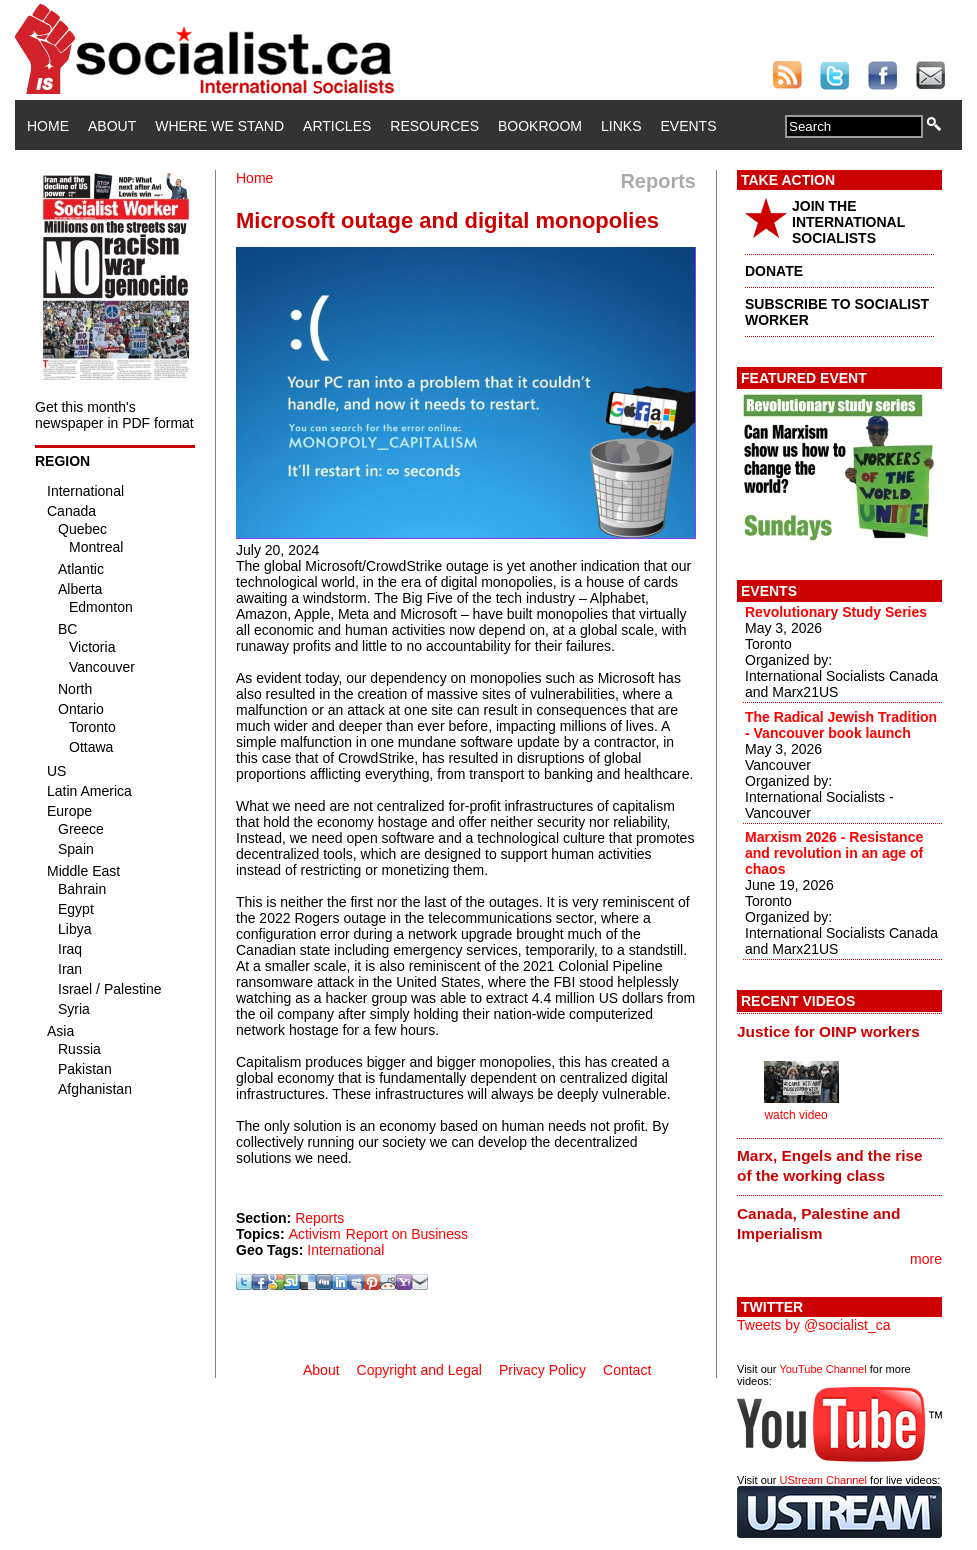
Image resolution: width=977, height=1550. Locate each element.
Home (48, 126)
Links (621, 126)
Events (688, 126)
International (345, 1250)
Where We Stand (219, 126)
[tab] (839, 1031)
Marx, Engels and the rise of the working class (830, 1165)
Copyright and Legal (419, 1370)
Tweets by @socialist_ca (814, 1325)
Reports (319, 1218)
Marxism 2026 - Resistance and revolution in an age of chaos (834, 853)
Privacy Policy (542, 1370)
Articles (337, 126)
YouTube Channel (822, 1369)
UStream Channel (823, 1480)
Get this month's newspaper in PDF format (114, 415)
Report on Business (407, 1234)
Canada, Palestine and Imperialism (818, 1223)
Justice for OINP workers (828, 1031)
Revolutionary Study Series (836, 612)
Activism (315, 1234)
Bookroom (540, 126)
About (112, 126)
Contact (627, 1370)
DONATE (774, 271)
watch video (795, 1115)
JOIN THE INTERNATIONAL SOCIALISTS (848, 222)
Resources (434, 126)
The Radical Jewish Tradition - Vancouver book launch (841, 725)
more (926, 1259)
